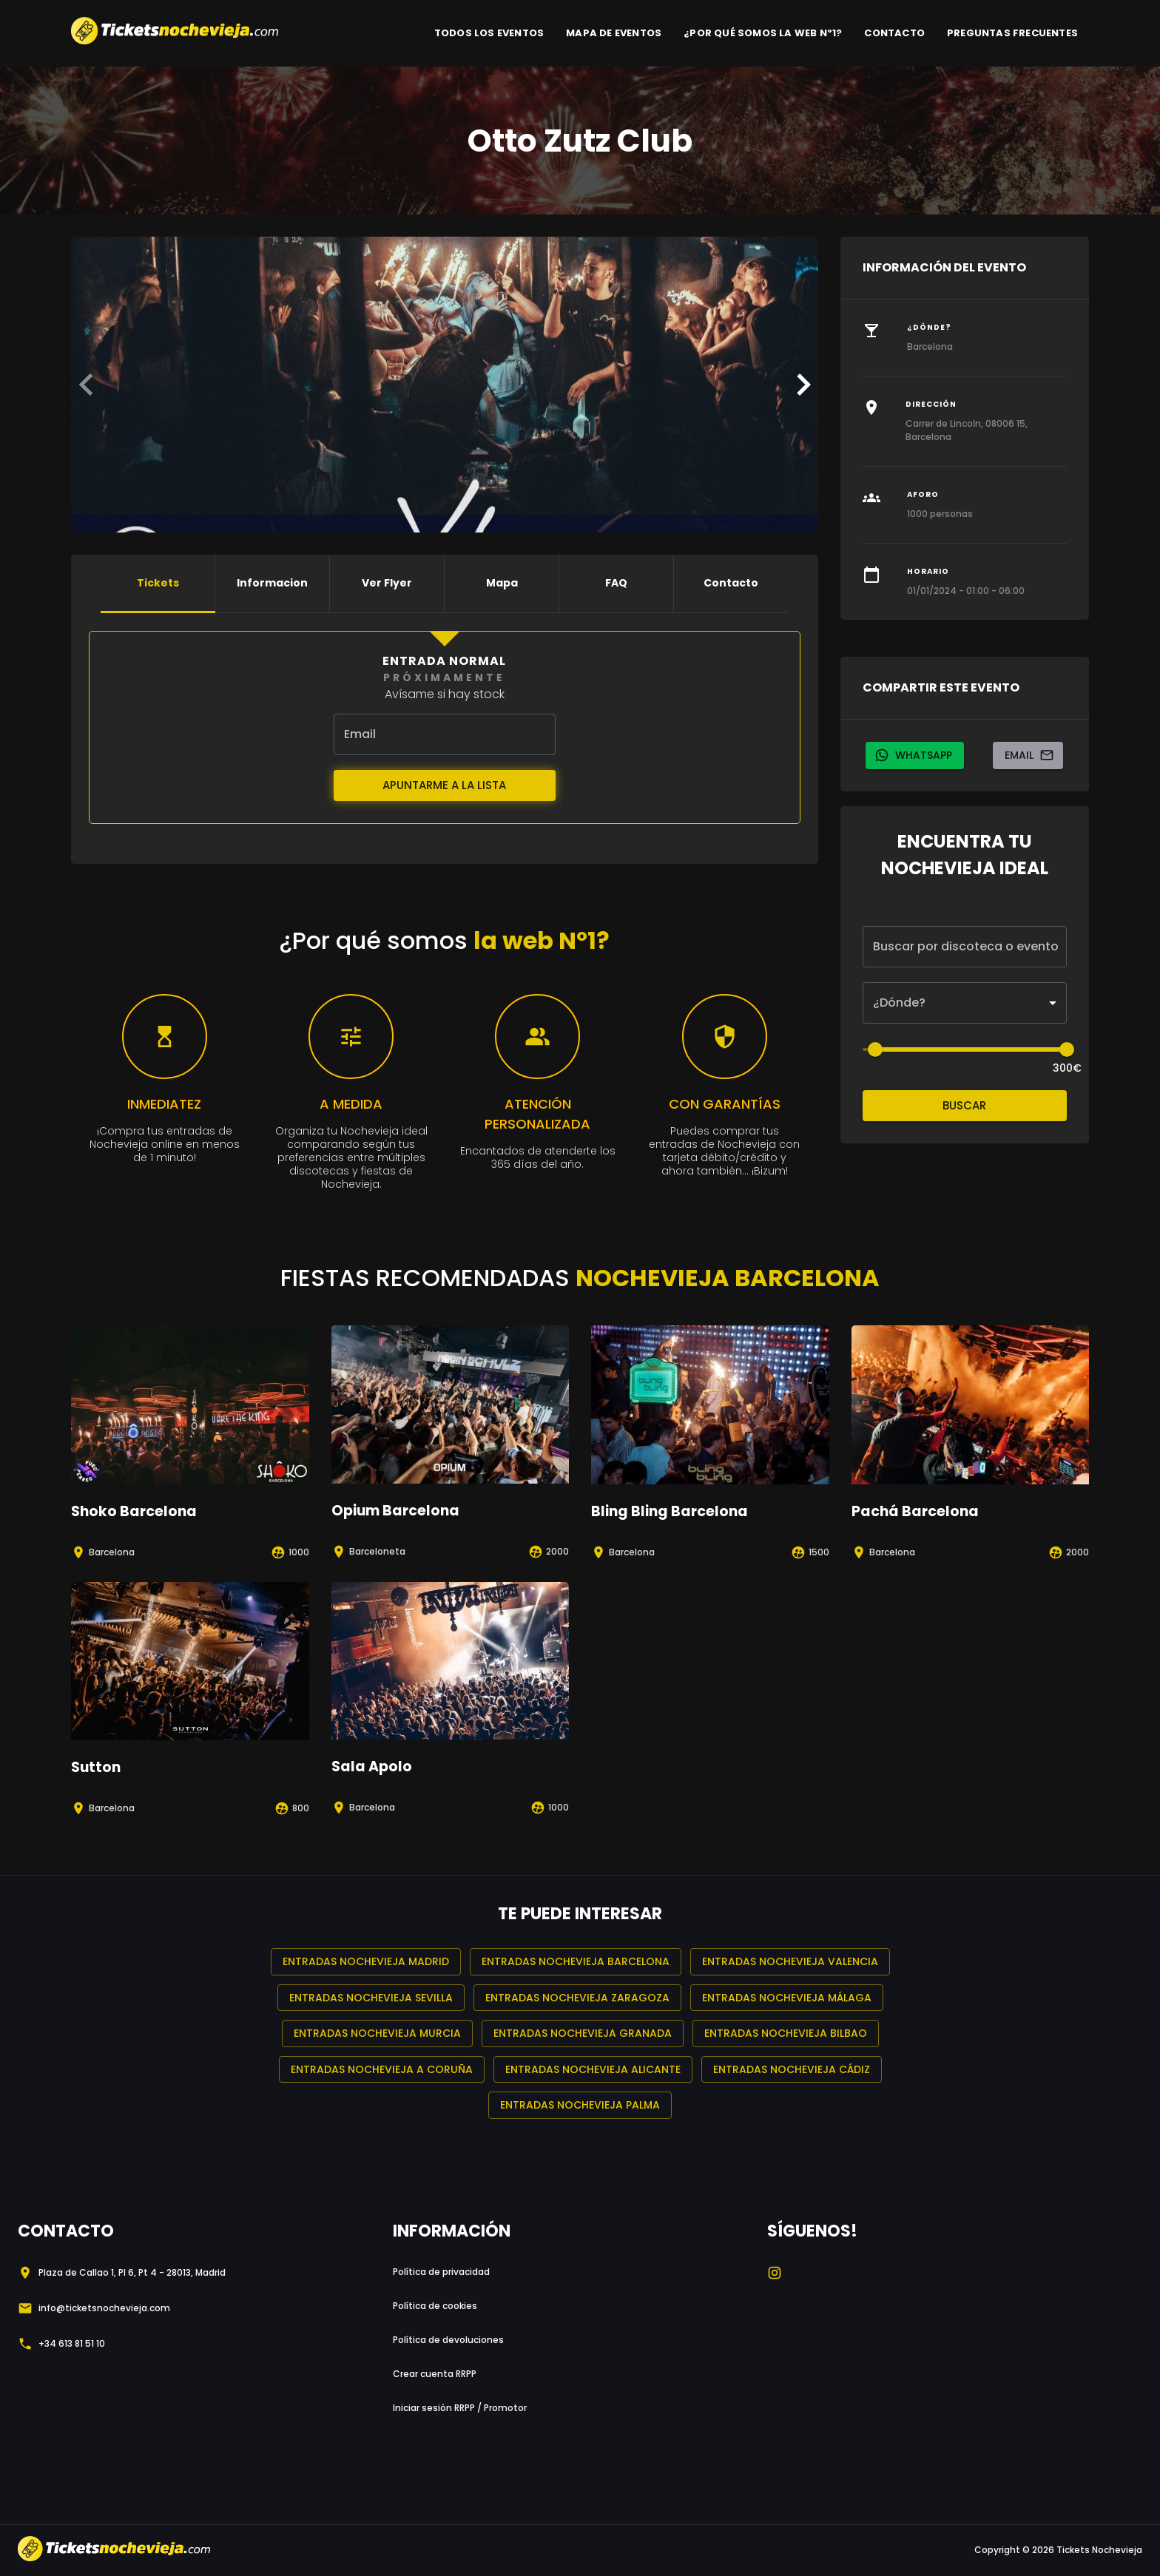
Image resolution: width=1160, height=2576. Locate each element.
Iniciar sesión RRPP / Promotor (460, 2407)
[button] (965, 1003)
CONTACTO (894, 33)
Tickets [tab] (158, 583)
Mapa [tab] (502, 583)
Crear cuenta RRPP (434, 2373)
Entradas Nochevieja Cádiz (791, 2070)
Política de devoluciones (448, 2339)
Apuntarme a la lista (445, 785)
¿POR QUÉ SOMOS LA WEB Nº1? (763, 33)
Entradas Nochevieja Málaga (787, 1998)
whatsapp (915, 755)
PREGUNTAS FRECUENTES (1012, 33)
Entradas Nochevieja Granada (582, 2033)
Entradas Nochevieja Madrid (366, 1962)
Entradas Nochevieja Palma (580, 2105)
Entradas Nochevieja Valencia (790, 1962)
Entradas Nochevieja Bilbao (785, 2033)
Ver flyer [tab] (387, 583)
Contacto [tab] (731, 583)
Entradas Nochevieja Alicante (593, 2070)
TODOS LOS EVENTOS (489, 33)
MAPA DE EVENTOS (613, 33)
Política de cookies (435, 2305)
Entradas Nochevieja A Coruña (382, 2070)
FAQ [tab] (616, 583)
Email (1028, 755)
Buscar (965, 1105)
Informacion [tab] (272, 583)
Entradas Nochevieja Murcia (377, 2033)
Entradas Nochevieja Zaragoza (577, 1998)
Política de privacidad (441, 2271)
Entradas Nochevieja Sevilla (371, 1998)
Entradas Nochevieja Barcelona (576, 1962)
